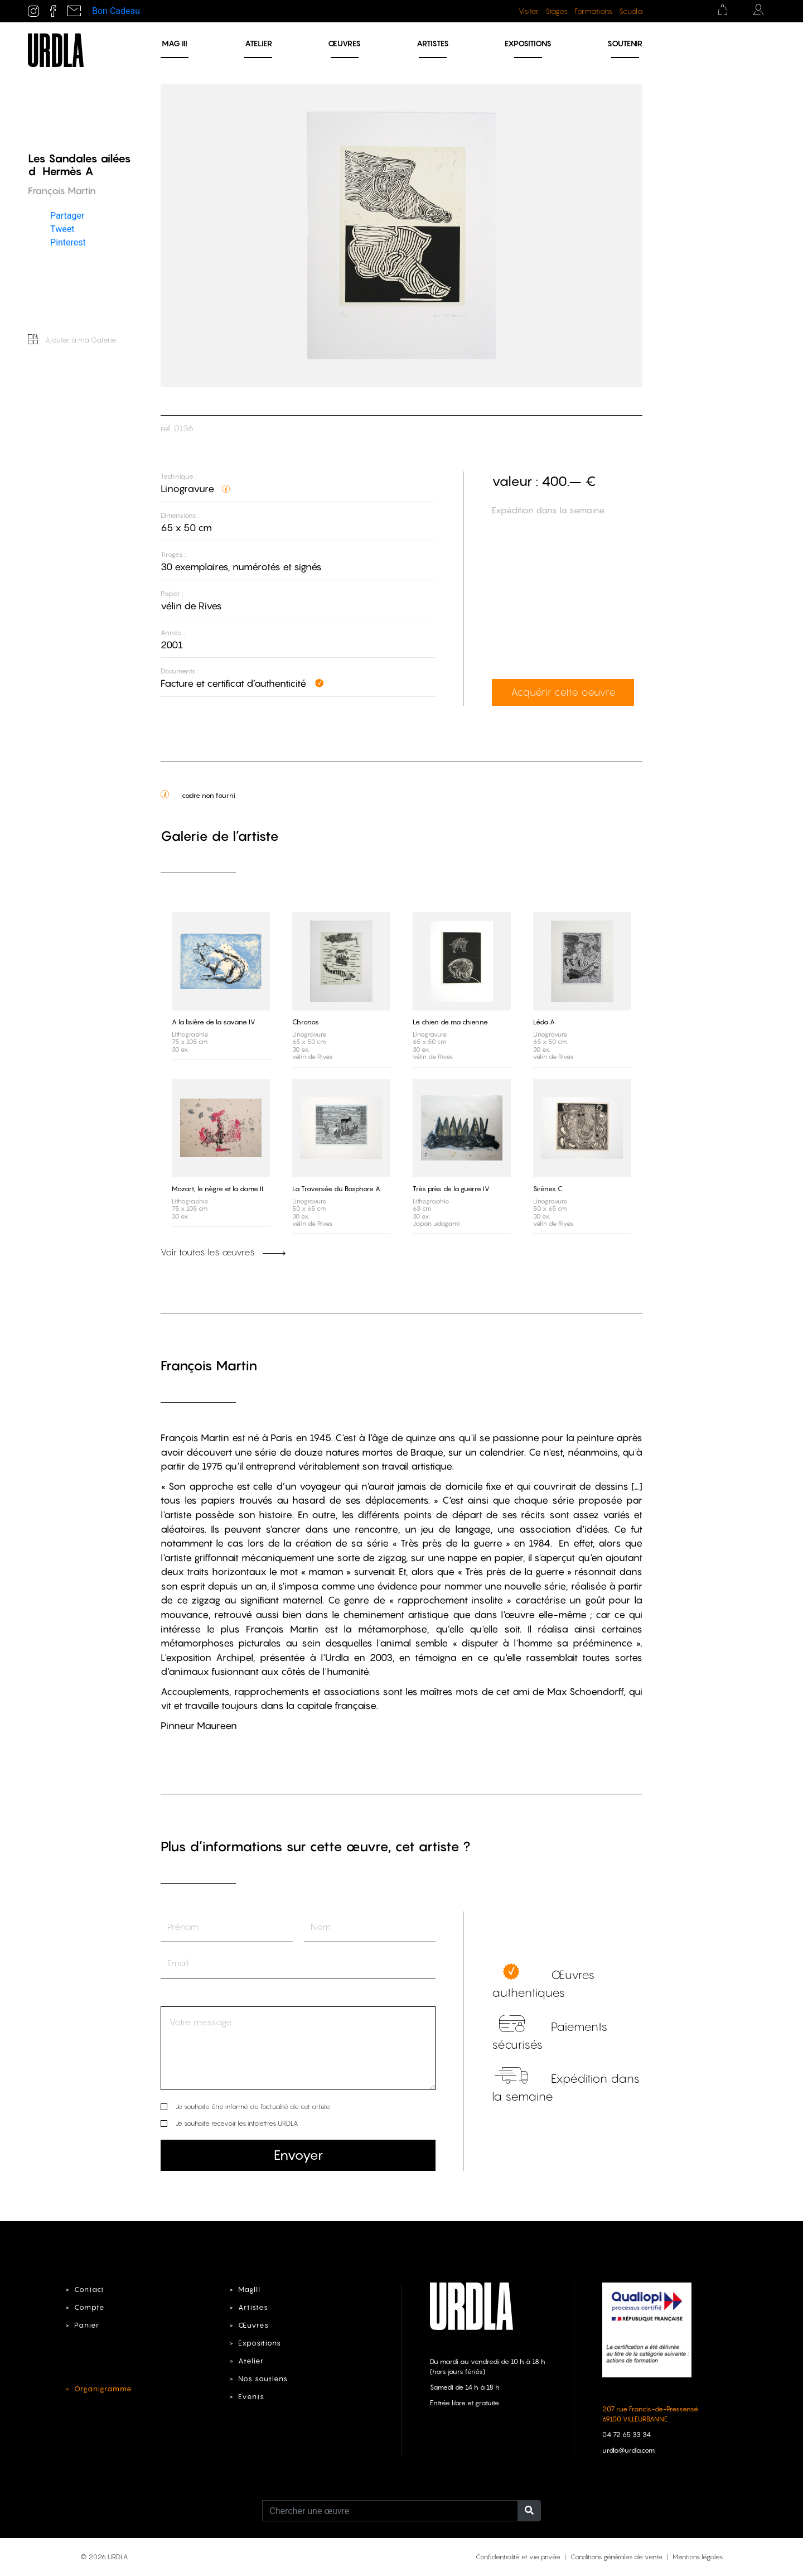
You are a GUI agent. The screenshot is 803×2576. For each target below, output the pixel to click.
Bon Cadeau (116, 11)
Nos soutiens (263, 2379)
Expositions (528, 43)
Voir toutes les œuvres (223, 1252)
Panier (86, 2325)
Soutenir (624, 43)
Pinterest (68, 242)
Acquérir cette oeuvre (563, 692)
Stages (556, 11)
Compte (89, 2307)
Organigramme (103, 2389)
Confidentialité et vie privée (518, 2557)
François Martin (209, 1365)
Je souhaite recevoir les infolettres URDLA (237, 2123)
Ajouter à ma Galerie (72, 340)
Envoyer (298, 2155)
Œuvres (344, 43)
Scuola (630, 11)
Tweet (62, 229)
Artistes (433, 43)
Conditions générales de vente (616, 2557)
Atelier (258, 43)
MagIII (249, 2289)
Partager (67, 215)
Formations (593, 11)
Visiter (529, 11)
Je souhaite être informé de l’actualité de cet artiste (253, 2106)
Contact (89, 2289)
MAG (174, 43)
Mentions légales (698, 2557)
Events (251, 2396)
